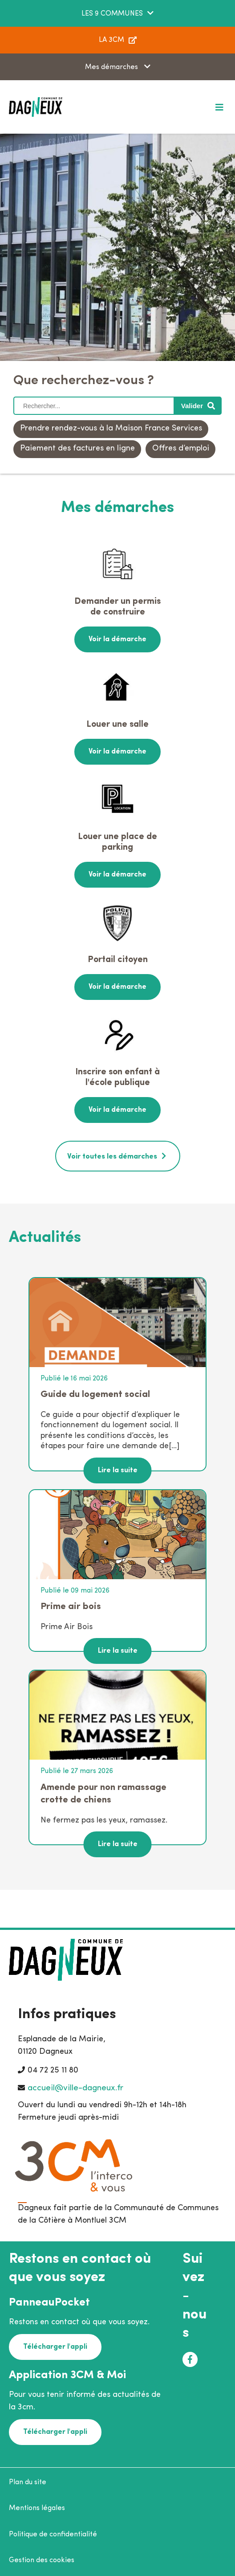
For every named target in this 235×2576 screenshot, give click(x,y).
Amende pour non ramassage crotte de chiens (103, 1794)
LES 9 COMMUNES (112, 13)
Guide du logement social (95, 1394)
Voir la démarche (117, 639)
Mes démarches (112, 67)
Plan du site (27, 2482)
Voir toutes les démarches (112, 1156)
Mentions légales (37, 2508)
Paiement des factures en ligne (77, 448)
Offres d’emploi (180, 448)
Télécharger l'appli (55, 2347)
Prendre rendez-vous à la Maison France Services (111, 428)
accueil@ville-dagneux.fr (75, 2088)
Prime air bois (71, 1606)
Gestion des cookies (41, 2560)
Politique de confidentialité (53, 2534)
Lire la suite (118, 1470)
